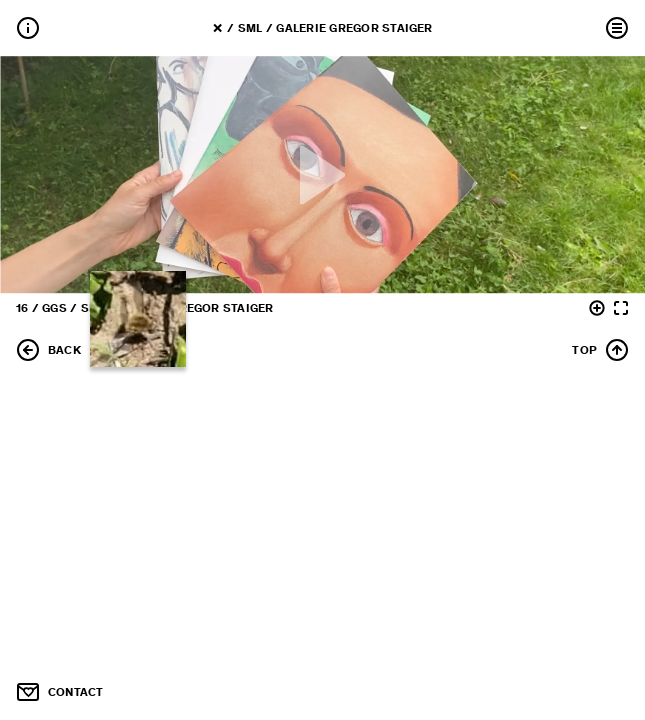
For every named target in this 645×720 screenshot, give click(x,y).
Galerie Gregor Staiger (354, 28)
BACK (48, 350)
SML (250, 28)
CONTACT (60, 692)
